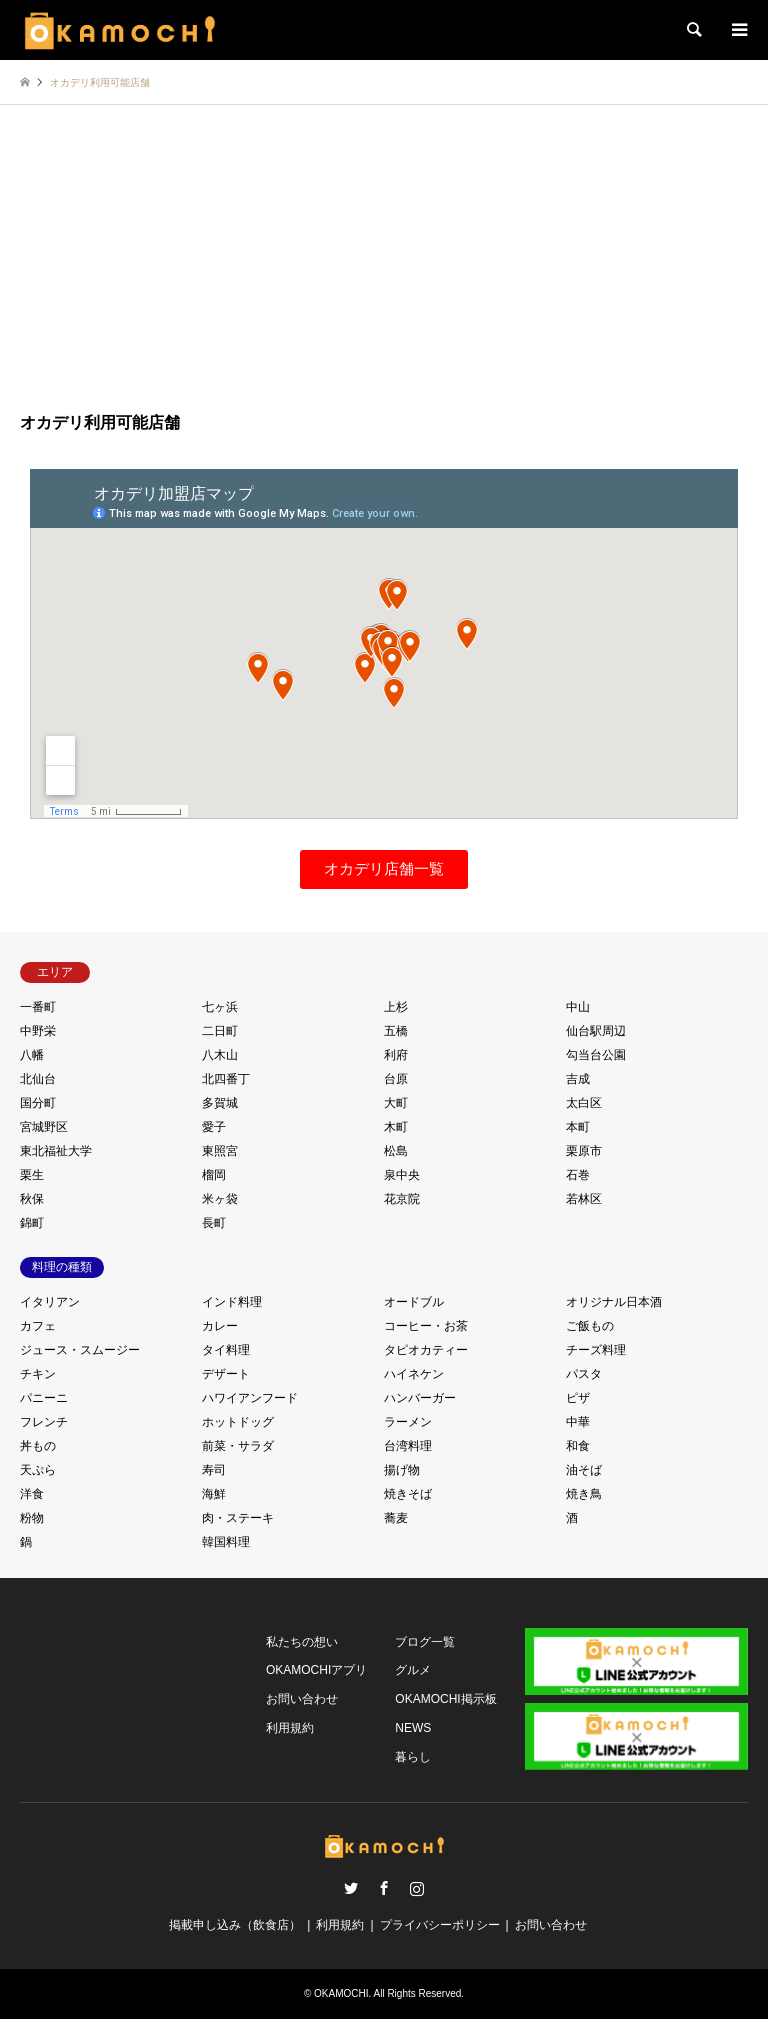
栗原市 (584, 1151)
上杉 (396, 1007)
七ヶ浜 (220, 1007)
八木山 (220, 1055)
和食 (578, 1446)
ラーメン (408, 1422)
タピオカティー (426, 1350)
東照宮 (220, 1151)
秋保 (32, 1199)
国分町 (38, 1103)
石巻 (578, 1175)
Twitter (351, 1888)
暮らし (413, 1757)
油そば (584, 1470)
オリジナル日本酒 (614, 1302)
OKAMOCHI (341, 1993)
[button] (384, 869)
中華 (578, 1422)
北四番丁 (226, 1079)
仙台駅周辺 (596, 1031)
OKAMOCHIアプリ (316, 1670)
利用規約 (290, 1728)
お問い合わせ (302, 1699)
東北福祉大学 (56, 1151)
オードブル (414, 1302)
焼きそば (408, 1494)
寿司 (214, 1470)
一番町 (38, 1007)
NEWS (413, 1728)
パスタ (584, 1374)
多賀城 (220, 1103)
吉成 (578, 1079)
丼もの (38, 1446)
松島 (396, 1151)
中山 (578, 1007)
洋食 (32, 1494)
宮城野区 (44, 1127)
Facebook (384, 1888)
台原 (396, 1079)
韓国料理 (226, 1542)
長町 (214, 1223)
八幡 (32, 1055)
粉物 (32, 1518)
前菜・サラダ (238, 1446)
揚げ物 (402, 1470)
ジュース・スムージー (80, 1350)
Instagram (417, 1888)
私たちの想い (302, 1642)
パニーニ (44, 1398)
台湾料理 (408, 1446)
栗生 (32, 1175)
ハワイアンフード (250, 1398)
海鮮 (214, 1494)
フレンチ (44, 1422)
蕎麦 (396, 1518)
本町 (578, 1127)
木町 (396, 1127)
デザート (226, 1374)
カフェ (38, 1326)
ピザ (578, 1398)
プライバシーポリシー (440, 1925)
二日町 (220, 1031)
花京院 (402, 1199)
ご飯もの (590, 1326)
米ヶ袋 (220, 1199)
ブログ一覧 (425, 1642)
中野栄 (38, 1031)
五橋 (396, 1031)
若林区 (584, 1199)
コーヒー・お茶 (426, 1326)
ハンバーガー (420, 1398)
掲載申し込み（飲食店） (235, 1925)
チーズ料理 (596, 1350)
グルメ (413, 1670)
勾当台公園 (596, 1055)
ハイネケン (414, 1374)
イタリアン (50, 1302)
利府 (396, 1055)
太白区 (584, 1103)
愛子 (214, 1127)
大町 (396, 1103)
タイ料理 (226, 1350)
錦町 (32, 1223)
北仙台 (38, 1079)
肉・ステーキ (238, 1518)
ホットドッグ (238, 1422)
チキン (38, 1374)
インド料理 (232, 1302)
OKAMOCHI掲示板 (445, 1699)
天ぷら (38, 1470)
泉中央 (402, 1175)
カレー (220, 1326)
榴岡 (214, 1175)
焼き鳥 (584, 1494)
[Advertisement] (384, 261)
